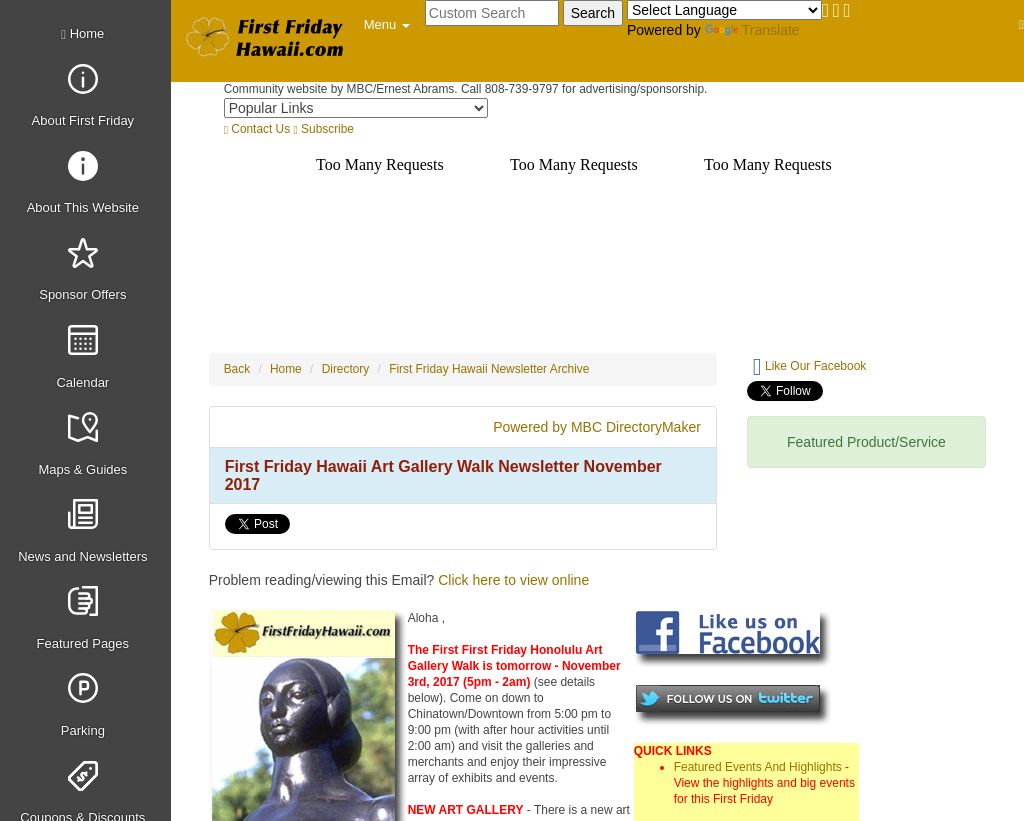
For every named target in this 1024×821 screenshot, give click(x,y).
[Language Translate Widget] (724, 10)
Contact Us (257, 129)
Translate (752, 30)
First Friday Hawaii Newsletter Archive (489, 369)
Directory (346, 369)
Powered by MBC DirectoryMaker (597, 427)
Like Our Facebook (809, 367)
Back (237, 369)
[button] (387, 25)
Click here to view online (513, 580)
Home (82, 33)
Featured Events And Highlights (758, 767)
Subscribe (323, 129)
